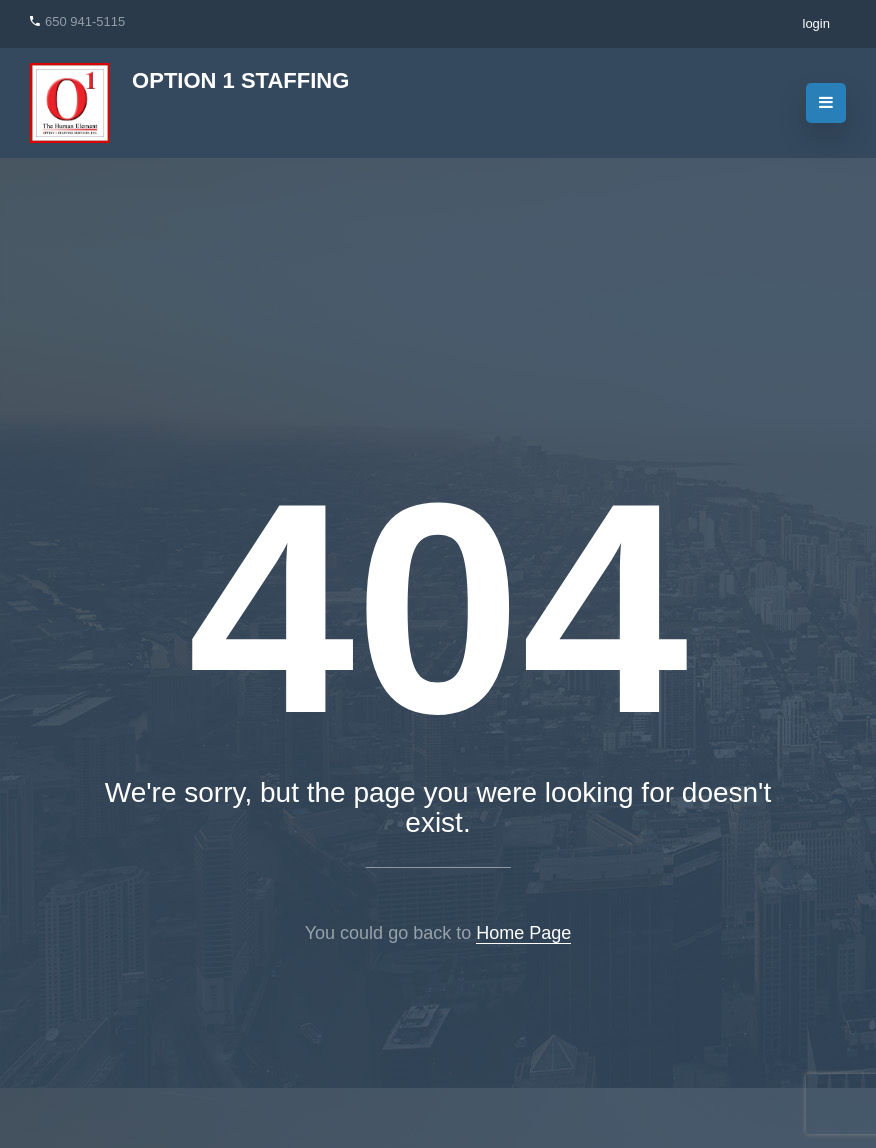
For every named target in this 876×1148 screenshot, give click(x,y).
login (816, 23)
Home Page (523, 933)
